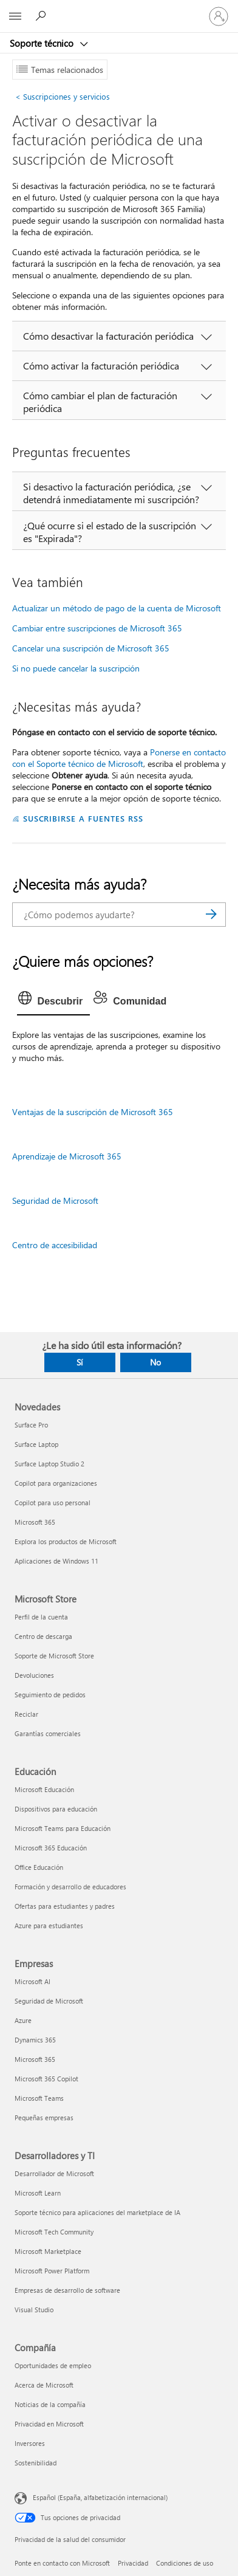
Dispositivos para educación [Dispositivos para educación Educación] (56, 1808)
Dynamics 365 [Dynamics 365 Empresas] (35, 2039)
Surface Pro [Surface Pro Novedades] (31, 1424)
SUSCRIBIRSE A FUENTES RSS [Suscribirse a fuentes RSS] (83, 818)
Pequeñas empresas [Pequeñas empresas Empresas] (44, 2117)
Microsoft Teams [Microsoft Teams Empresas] (39, 2098)
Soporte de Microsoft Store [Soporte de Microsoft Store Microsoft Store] (54, 1655)
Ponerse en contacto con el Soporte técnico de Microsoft (119, 757)
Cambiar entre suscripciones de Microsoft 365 (97, 628)
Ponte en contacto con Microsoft (62, 2562)
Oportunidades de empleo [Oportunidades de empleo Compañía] (53, 2365)
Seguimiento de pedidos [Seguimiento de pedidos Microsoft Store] (50, 1694)
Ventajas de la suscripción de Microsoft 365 (92, 1112)
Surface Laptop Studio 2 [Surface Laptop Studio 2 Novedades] (49, 1463)
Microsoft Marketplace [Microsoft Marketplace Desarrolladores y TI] (48, 2251)
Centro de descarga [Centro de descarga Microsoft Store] (43, 1636)
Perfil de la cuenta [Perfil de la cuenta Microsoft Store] (41, 1616)
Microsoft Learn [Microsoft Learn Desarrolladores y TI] (38, 2192)
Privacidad (133, 2562)
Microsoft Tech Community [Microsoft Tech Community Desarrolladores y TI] (54, 2231)
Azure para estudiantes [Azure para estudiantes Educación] (49, 1925)
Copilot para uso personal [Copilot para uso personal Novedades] (52, 1502)
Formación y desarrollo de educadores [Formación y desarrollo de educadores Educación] (70, 1886)
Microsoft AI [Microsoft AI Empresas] (32, 1981)
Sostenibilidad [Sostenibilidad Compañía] (35, 2462)
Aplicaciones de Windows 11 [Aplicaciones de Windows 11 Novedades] (56, 1560)
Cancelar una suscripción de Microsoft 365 (90, 648)
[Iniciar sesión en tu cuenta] (218, 16)
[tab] (53, 1001)
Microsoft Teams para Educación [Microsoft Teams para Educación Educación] (62, 1828)
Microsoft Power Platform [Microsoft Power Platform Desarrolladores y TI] (52, 2270)
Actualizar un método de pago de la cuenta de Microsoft (116, 608)
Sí (79, 1362)
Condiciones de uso (184, 2562)
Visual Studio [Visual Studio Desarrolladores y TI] (34, 2309)
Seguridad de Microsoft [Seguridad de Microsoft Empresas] (49, 2000)
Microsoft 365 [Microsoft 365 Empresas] (35, 2059)
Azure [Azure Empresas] (23, 2020)
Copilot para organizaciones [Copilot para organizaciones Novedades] (56, 1483)
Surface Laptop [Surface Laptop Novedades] (36, 1444)
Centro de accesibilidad (54, 1245)
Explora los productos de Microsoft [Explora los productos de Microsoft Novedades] (66, 1541)
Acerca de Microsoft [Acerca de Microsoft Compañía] (44, 2384)
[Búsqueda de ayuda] (42, 16)
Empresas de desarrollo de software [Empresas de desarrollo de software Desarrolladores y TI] (67, 2290)
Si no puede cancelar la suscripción (76, 668)
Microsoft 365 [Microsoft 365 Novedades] (35, 1522)
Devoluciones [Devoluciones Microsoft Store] (34, 1675)
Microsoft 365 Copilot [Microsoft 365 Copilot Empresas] (46, 2078)
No (155, 1362)
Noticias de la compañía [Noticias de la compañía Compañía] (50, 2404)
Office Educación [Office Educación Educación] (39, 1867)
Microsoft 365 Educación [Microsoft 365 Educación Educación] (51, 1847)
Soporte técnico (43, 43)
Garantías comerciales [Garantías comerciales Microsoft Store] (48, 1733)
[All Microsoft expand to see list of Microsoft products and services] (15, 16)
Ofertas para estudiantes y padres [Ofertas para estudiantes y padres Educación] (65, 1906)
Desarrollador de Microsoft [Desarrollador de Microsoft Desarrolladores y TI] (54, 2173)
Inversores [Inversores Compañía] (30, 2443)
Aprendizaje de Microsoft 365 (66, 1156)
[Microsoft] (118, 9)
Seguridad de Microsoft (55, 1200)
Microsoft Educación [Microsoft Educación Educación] (44, 1789)
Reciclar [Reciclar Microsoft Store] (26, 1714)
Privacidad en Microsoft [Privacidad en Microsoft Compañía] (49, 2423)
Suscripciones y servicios (62, 96)
